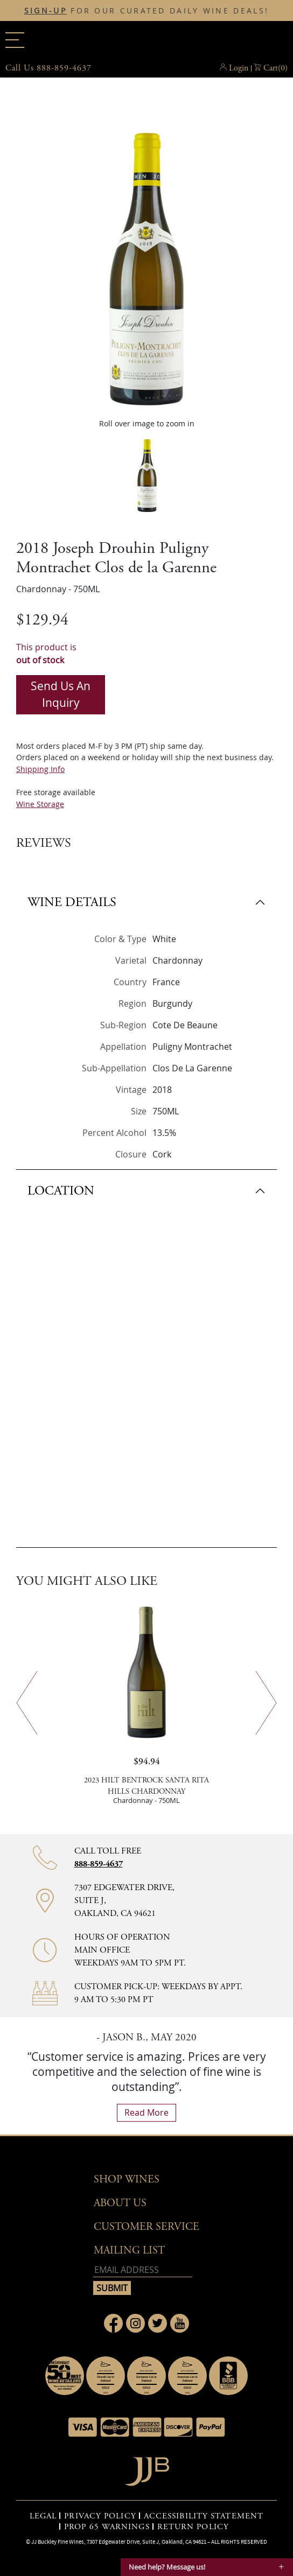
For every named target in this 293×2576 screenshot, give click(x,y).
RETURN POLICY (193, 2527)
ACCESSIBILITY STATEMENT (203, 2516)
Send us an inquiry (60, 694)
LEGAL (43, 2516)
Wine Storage (40, 804)
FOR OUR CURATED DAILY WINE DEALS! (146, 11)
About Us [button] (120, 2203)
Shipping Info (40, 769)
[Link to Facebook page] (113, 2323)
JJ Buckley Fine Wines (57, 2541)
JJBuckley (146, 40)
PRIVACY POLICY (100, 2516)
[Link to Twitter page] (157, 2323)
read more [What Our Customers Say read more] (146, 2112)
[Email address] (142, 2270)
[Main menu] (14, 40)
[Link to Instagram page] (135, 2323)
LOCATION (60, 1191)
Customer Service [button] (146, 2227)
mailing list (129, 2250)
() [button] (275, 68)
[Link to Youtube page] (179, 2323)
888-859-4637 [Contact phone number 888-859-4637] (98, 1864)
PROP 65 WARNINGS (107, 2527)
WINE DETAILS (71, 902)
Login (238, 68)
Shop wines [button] (126, 2179)
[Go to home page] (147, 2468)
